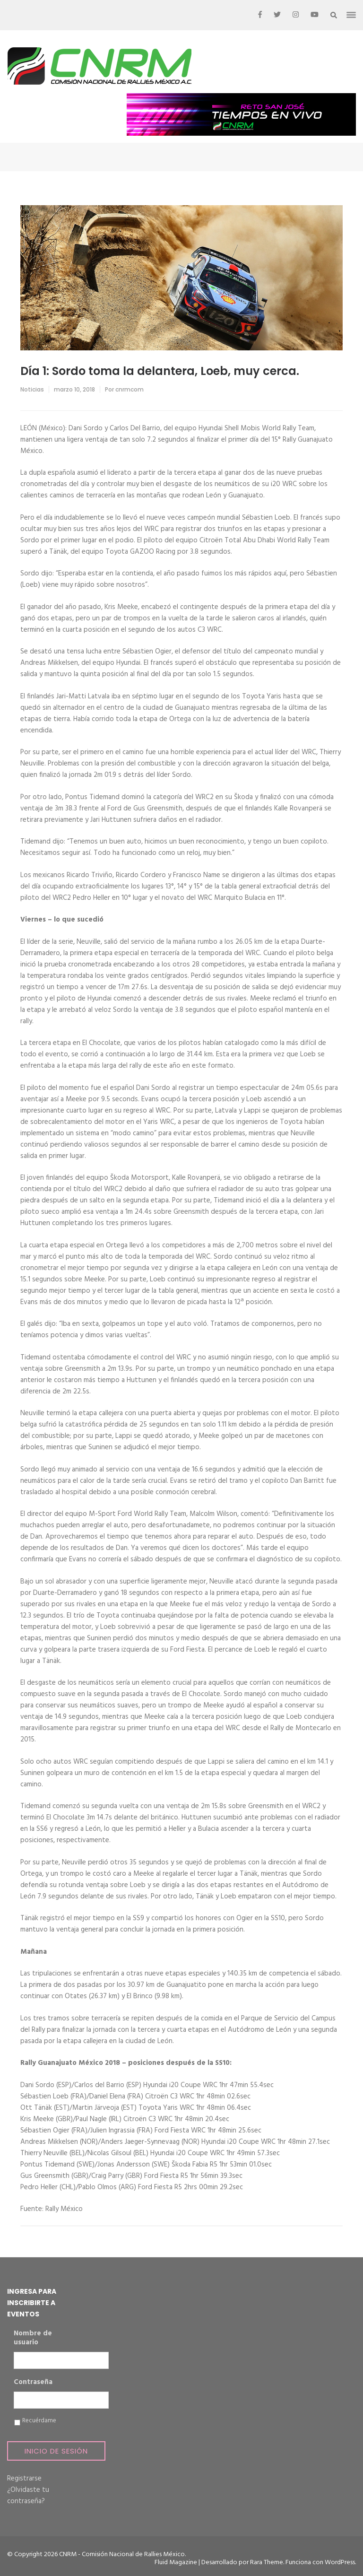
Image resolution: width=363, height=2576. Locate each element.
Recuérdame (39, 2421)
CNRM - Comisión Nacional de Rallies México (122, 2554)
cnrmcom (129, 389)
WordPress (340, 2562)
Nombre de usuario (33, 2338)
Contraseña (33, 2382)
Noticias (32, 389)
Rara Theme (266, 2562)
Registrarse (24, 2478)
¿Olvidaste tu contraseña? (28, 2495)
